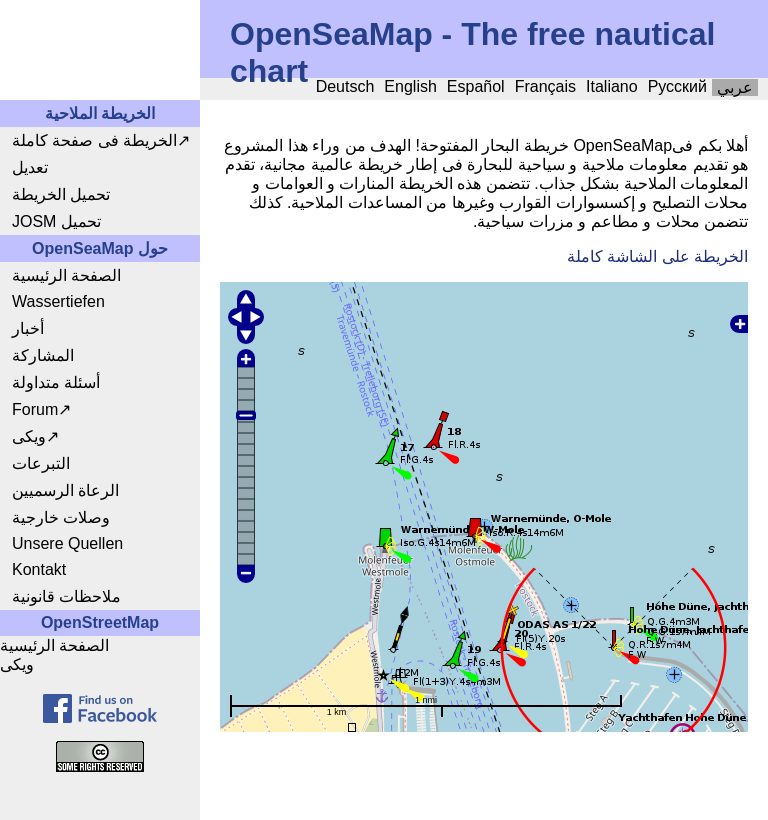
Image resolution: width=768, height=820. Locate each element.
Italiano (612, 86)
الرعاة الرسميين (65, 490)
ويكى (29, 436)
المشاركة (43, 355)
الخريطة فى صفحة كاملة (94, 140)
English (410, 86)
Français (545, 86)
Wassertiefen (58, 301)
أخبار (28, 328)
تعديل (30, 167)
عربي (735, 87)
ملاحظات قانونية (66, 596)
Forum (35, 409)
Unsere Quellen (67, 543)
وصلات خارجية (61, 517)
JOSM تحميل (56, 221)
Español (476, 86)
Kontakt (39, 569)
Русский (677, 86)
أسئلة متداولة (56, 382)
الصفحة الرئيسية (66, 275)
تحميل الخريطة (61, 194)
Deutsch (345, 86)
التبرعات (41, 463)
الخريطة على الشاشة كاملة (657, 256)
